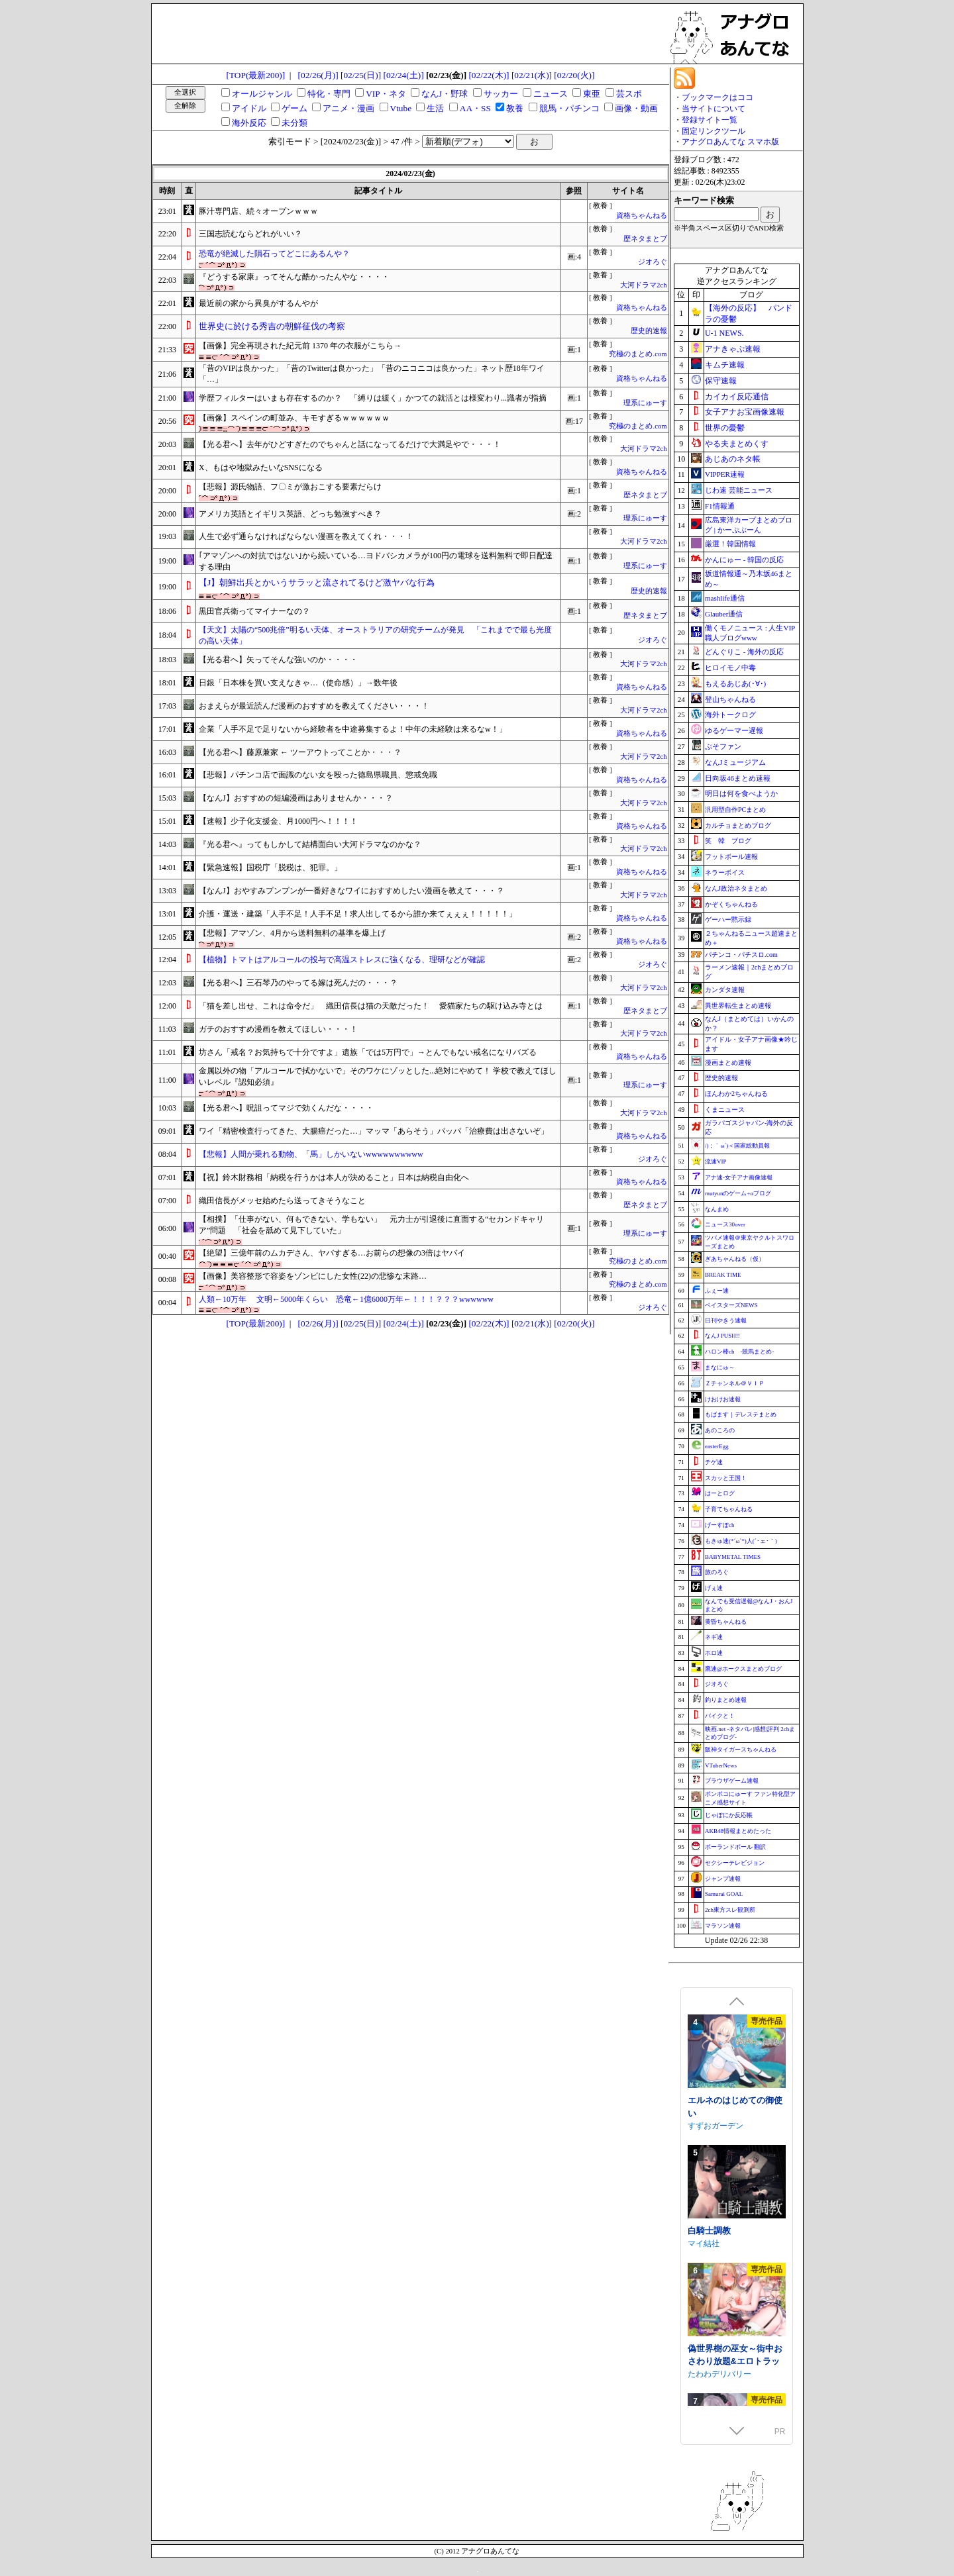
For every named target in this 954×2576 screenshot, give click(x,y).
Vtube (401, 108)
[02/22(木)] (488, 75)
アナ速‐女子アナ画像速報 (738, 1177)
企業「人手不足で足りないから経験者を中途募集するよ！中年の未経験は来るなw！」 (353, 729)
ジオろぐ (652, 262)
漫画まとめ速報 (728, 1062)
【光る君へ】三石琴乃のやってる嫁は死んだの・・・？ (298, 982)
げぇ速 (714, 1588)
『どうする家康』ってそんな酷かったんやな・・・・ (294, 276)
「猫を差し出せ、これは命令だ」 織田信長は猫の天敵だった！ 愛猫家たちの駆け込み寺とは (371, 1006)
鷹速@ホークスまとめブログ (743, 1668)
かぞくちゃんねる (731, 904)
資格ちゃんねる (641, 215)
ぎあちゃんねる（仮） (735, 1259)
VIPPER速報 (725, 474)
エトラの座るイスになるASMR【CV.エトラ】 (735, 2092)
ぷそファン (723, 746)
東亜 (591, 94)
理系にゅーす (645, 403)
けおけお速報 (723, 1399)
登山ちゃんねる (730, 699)
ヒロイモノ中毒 (730, 667)
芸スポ (629, 94)
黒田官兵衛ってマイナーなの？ (254, 611)
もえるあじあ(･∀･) (735, 683)
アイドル (249, 108)
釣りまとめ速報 (726, 1700)
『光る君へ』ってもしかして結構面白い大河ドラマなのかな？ (310, 844)
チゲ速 (714, 1462)
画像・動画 (636, 108)
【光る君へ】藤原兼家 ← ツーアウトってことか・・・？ (300, 752)
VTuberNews (721, 1765)
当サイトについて (713, 108)
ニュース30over (725, 1224)
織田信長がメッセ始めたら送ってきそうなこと (282, 1200)
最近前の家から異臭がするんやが (258, 303)
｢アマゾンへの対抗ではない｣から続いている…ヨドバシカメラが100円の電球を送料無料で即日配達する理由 (376, 561)
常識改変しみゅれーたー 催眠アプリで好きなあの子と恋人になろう (735, 2229)
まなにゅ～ (720, 1367)
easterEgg (716, 1446)
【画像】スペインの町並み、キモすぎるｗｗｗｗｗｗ (294, 417)
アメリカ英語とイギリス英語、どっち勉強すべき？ (290, 514)
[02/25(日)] (361, 75)
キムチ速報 (725, 365)
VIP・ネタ (385, 94)
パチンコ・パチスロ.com (741, 954)
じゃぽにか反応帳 (729, 1815)
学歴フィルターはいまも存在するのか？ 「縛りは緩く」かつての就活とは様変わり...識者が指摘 (373, 398)
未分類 (294, 123)
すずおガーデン (715, 2372)
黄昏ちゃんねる (726, 1621)
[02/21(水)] (531, 75)
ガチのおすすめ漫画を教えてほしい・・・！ (278, 1029)
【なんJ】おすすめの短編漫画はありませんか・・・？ (296, 798)
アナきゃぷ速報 (733, 349)
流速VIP (716, 1161)
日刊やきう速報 (726, 1320)
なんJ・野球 (444, 94)
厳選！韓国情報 (730, 544)
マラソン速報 (723, 1925)
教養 (514, 108)
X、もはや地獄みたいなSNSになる (261, 467)
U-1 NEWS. (724, 333)
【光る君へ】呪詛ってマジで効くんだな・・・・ (286, 1108)
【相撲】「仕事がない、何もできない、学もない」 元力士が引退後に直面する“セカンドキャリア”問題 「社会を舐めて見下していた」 (371, 1224)
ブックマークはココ (717, 97)
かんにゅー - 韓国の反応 (744, 560)
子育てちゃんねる (729, 1509)
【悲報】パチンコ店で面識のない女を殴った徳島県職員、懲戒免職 (318, 774)
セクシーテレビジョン (735, 1862)
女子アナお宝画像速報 (744, 412)
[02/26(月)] (318, 75)
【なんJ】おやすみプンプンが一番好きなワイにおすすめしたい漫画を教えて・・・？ (351, 890)
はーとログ (720, 1493)
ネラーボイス (725, 872)
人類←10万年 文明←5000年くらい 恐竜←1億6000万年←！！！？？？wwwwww (346, 1299)
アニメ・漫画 (348, 108)
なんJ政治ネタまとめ (736, 888)
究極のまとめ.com (637, 354)
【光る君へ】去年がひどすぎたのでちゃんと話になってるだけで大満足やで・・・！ (350, 444)
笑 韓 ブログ (728, 840)
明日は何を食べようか (741, 793)
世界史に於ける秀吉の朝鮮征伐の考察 (272, 326)
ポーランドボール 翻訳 (735, 1847)
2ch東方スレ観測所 (730, 1910)
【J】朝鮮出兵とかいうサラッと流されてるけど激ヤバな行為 (317, 582)
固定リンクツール (713, 131)
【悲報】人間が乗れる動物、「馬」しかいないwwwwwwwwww (311, 1154)
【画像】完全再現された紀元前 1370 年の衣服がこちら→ (300, 345)
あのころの (720, 1430)
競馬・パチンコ (569, 108)
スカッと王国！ (726, 1478)
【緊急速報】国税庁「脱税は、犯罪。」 (270, 867)
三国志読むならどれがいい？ (250, 233)
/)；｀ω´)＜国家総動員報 (737, 1145)
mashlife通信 (725, 598)
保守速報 (721, 380)
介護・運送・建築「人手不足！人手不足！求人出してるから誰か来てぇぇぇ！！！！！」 (358, 913)
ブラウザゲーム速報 (732, 1780)
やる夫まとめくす (736, 443)
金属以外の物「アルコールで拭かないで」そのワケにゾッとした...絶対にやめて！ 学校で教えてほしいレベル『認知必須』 (377, 1076)
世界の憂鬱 (725, 427)
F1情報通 (720, 506)
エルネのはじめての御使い (735, 2353)
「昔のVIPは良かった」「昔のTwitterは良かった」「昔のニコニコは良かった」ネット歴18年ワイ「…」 (372, 374)
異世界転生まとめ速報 (738, 1005)
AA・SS (475, 108)
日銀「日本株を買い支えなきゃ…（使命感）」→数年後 (298, 682)
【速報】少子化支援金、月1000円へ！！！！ (278, 821)
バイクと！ (720, 1715)
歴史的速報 (649, 330)
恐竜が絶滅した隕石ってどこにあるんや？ (274, 253)
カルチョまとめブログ (738, 825)
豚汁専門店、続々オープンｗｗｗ (258, 211)
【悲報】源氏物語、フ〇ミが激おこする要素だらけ (290, 486)
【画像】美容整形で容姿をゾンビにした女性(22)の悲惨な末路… (313, 1276)
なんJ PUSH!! (722, 1335)
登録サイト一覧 (709, 119)
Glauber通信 (724, 614)
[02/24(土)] (403, 75)
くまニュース (725, 1109)
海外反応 (249, 123)
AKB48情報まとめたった (738, 1831)
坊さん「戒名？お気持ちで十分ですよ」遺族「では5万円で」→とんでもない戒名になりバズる (368, 1052)
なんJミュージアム (735, 762)
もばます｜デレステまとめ (740, 1414)
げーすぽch (720, 1525)
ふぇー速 (717, 1290)
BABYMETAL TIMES (733, 1557)
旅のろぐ (717, 1572)
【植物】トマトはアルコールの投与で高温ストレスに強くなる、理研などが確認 (342, 959)
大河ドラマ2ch (643, 285)
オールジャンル (262, 94)
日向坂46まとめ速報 (737, 778)
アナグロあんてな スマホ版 (730, 141)
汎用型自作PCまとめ (735, 809)
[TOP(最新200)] (256, 75)
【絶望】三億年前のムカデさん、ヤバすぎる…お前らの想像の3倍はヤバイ (332, 1253)
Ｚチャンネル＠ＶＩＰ (735, 1383)
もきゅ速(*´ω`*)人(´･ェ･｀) (741, 1541)
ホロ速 (714, 1653)
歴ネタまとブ (645, 238)
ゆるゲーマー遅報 (734, 730)
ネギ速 (714, 1637)
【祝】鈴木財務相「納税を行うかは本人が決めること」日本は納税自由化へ (334, 1177)
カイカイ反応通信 (736, 396)
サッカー (501, 94)
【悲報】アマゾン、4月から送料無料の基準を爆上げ (292, 933)
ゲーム (294, 108)
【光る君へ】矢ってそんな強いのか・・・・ (278, 659)
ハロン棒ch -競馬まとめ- (739, 1351)
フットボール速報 (731, 856)
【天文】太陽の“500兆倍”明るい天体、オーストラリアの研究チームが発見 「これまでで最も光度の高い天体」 (375, 635)
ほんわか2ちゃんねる (736, 1093)
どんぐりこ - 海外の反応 (744, 652)
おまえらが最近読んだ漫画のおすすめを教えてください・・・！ (314, 706)
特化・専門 (328, 94)
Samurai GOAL (724, 1894)
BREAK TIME (723, 1274)
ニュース (550, 94)
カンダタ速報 (725, 989)
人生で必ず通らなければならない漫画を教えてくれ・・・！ (306, 536)
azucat (699, 2241)
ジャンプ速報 (723, 1878)
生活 (435, 108)
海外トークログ (730, 714)
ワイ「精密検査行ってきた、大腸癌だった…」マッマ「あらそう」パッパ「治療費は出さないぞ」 (374, 1131)
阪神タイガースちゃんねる (740, 1749)
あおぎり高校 (711, 2111)
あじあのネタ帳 (733, 459)
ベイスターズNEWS (731, 1305)
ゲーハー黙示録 (728, 919)
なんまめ (717, 1209)
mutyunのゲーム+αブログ (738, 1193)
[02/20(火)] (574, 75)
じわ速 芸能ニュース (738, 490)
